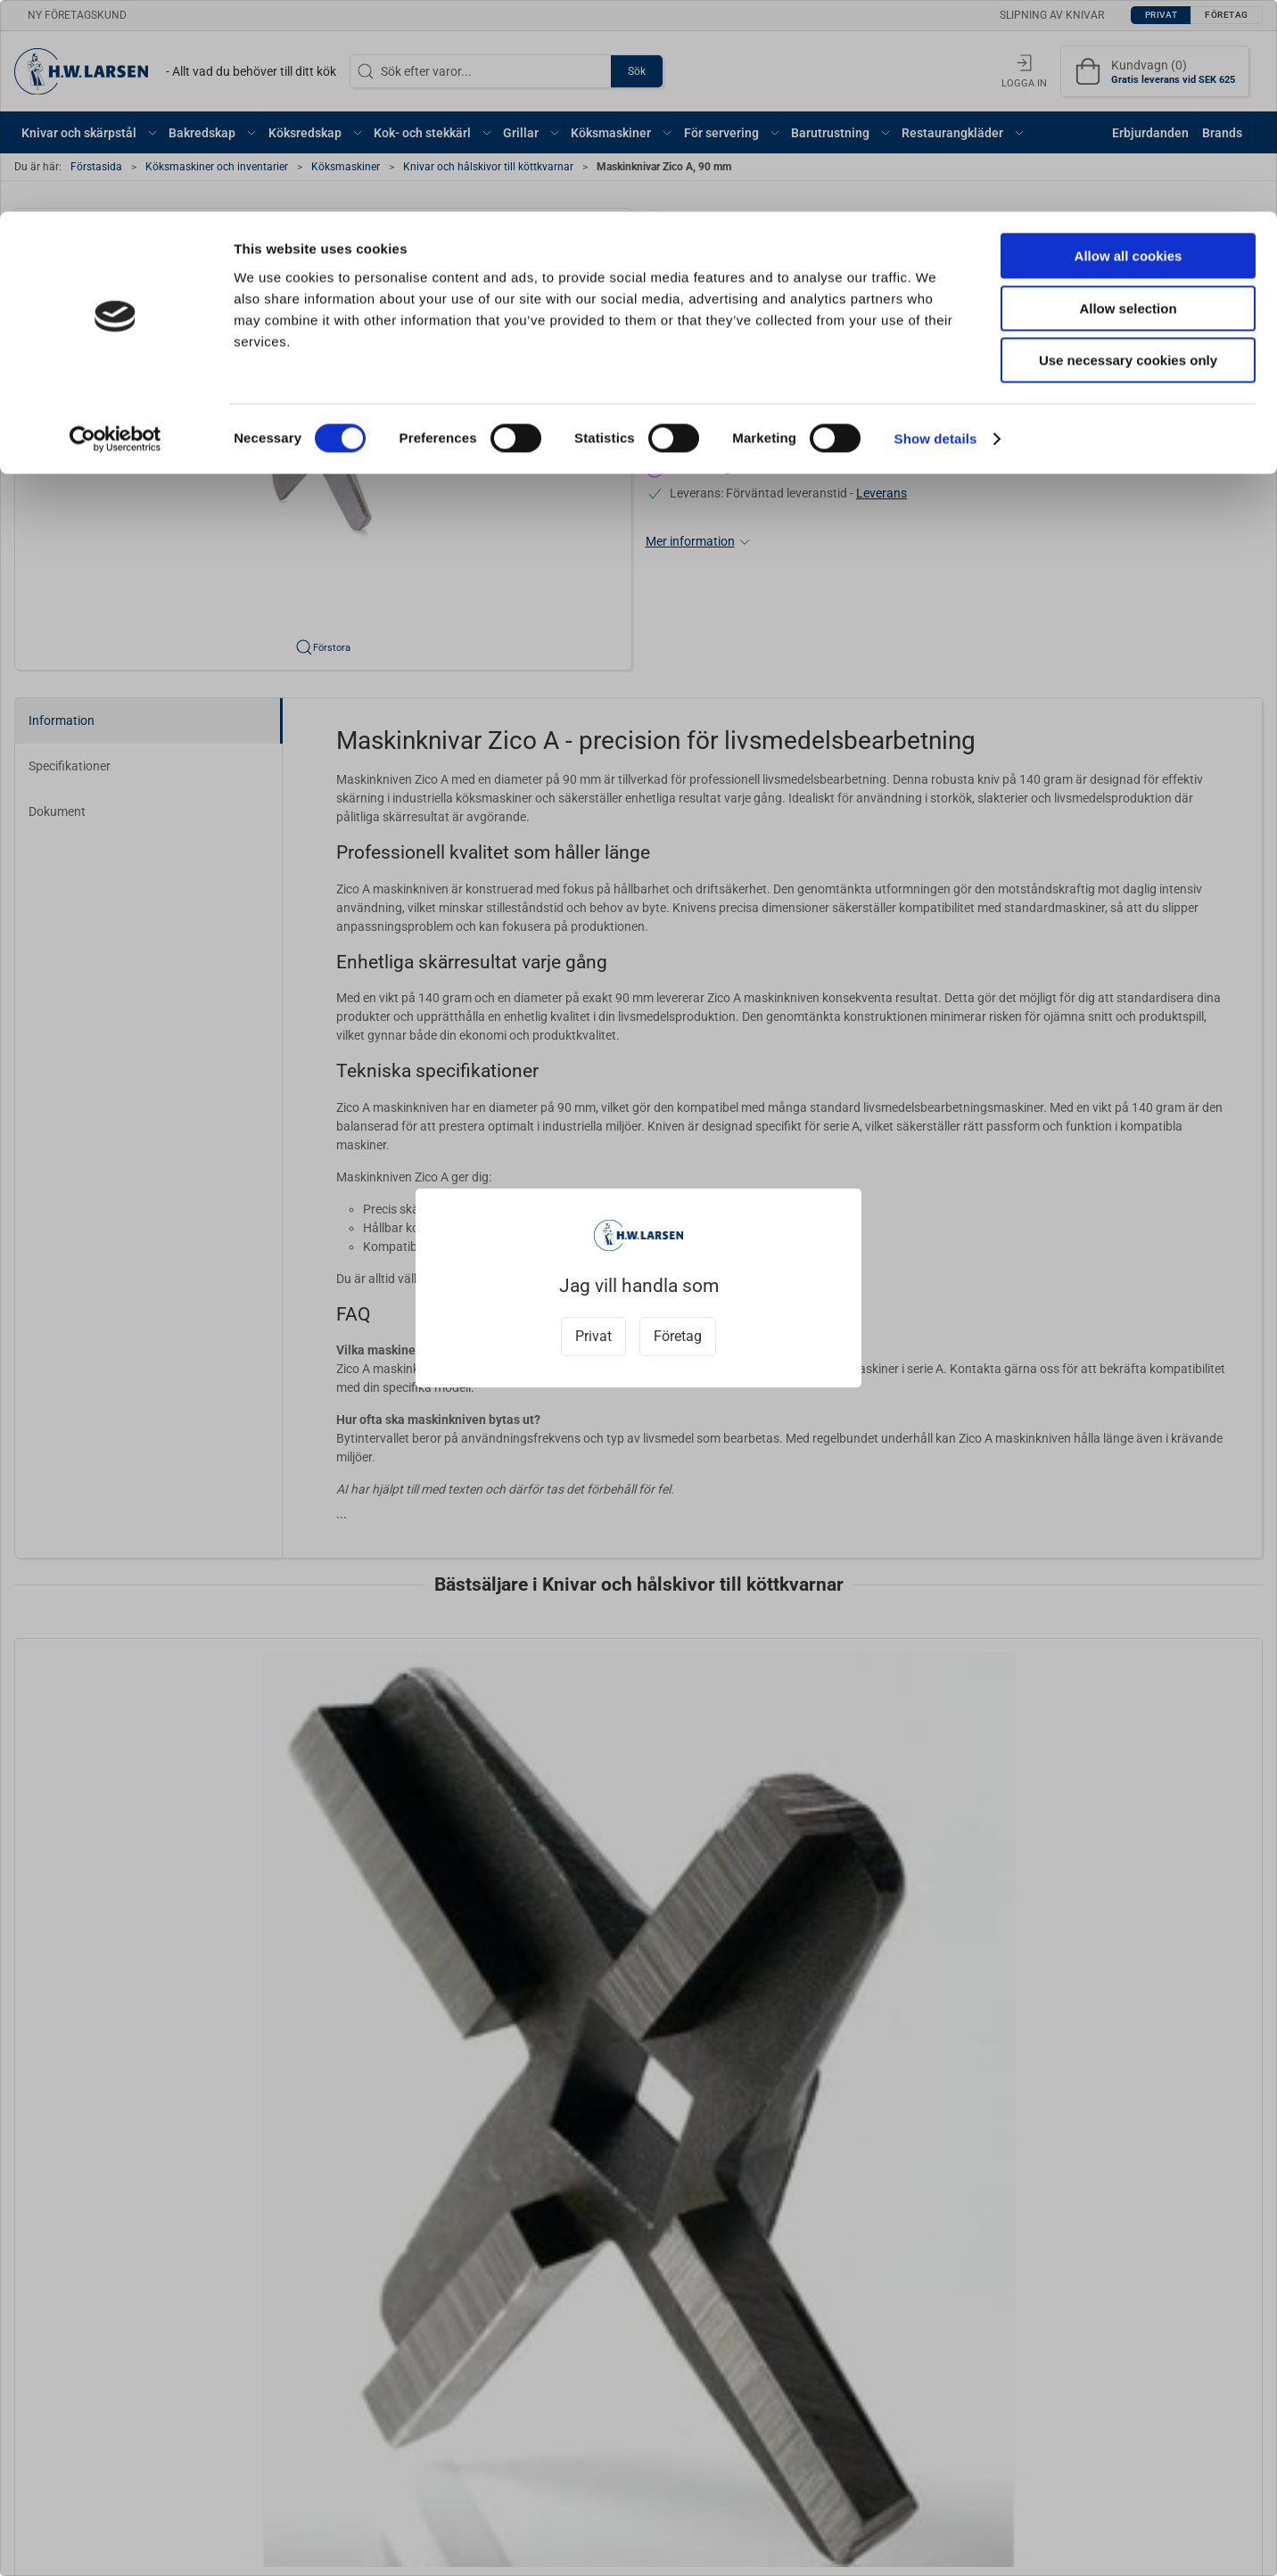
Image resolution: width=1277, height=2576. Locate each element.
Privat (593, 1336)
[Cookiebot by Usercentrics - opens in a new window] (115, 227)
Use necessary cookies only (1128, 148)
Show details (935, 227)
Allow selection (1127, 96)
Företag (678, 1336)
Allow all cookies (1128, 44)
